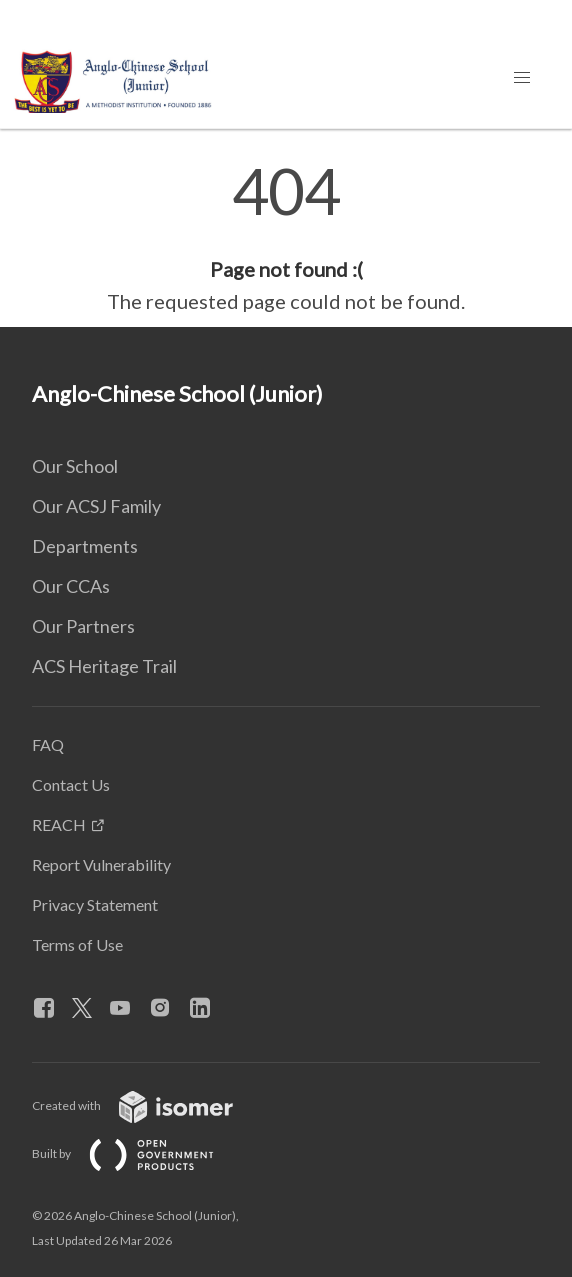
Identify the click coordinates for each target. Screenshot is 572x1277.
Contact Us (71, 784)
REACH (59, 824)
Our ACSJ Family (96, 506)
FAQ (48, 744)
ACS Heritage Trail (104, 666)
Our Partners (83, 626)
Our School (75, 466)
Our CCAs (71, 586)
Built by (139, 1153)
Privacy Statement (95, 904)
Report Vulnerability (101, 864)
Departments (85, 546)
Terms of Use (77, 944)
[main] (286, 238)
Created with (148, 1105)
